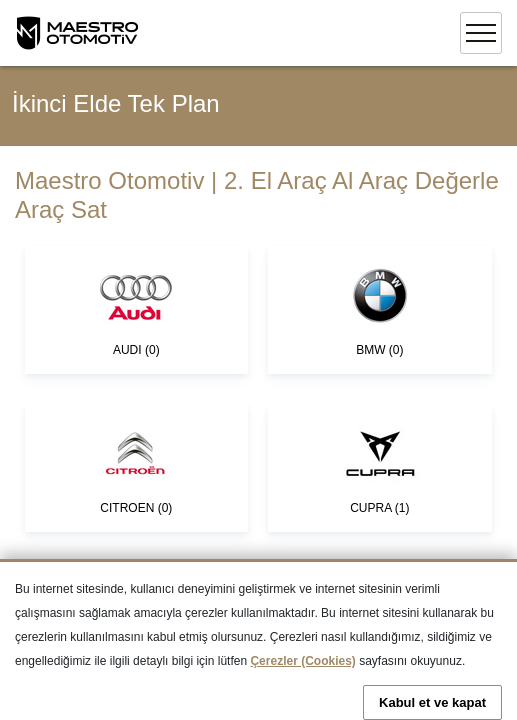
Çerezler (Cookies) (302, 661)
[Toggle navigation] (481, 33)
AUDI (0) (136, 309)
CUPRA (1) (380, 467)
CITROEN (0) (136, 467)
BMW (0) (380, 309)
